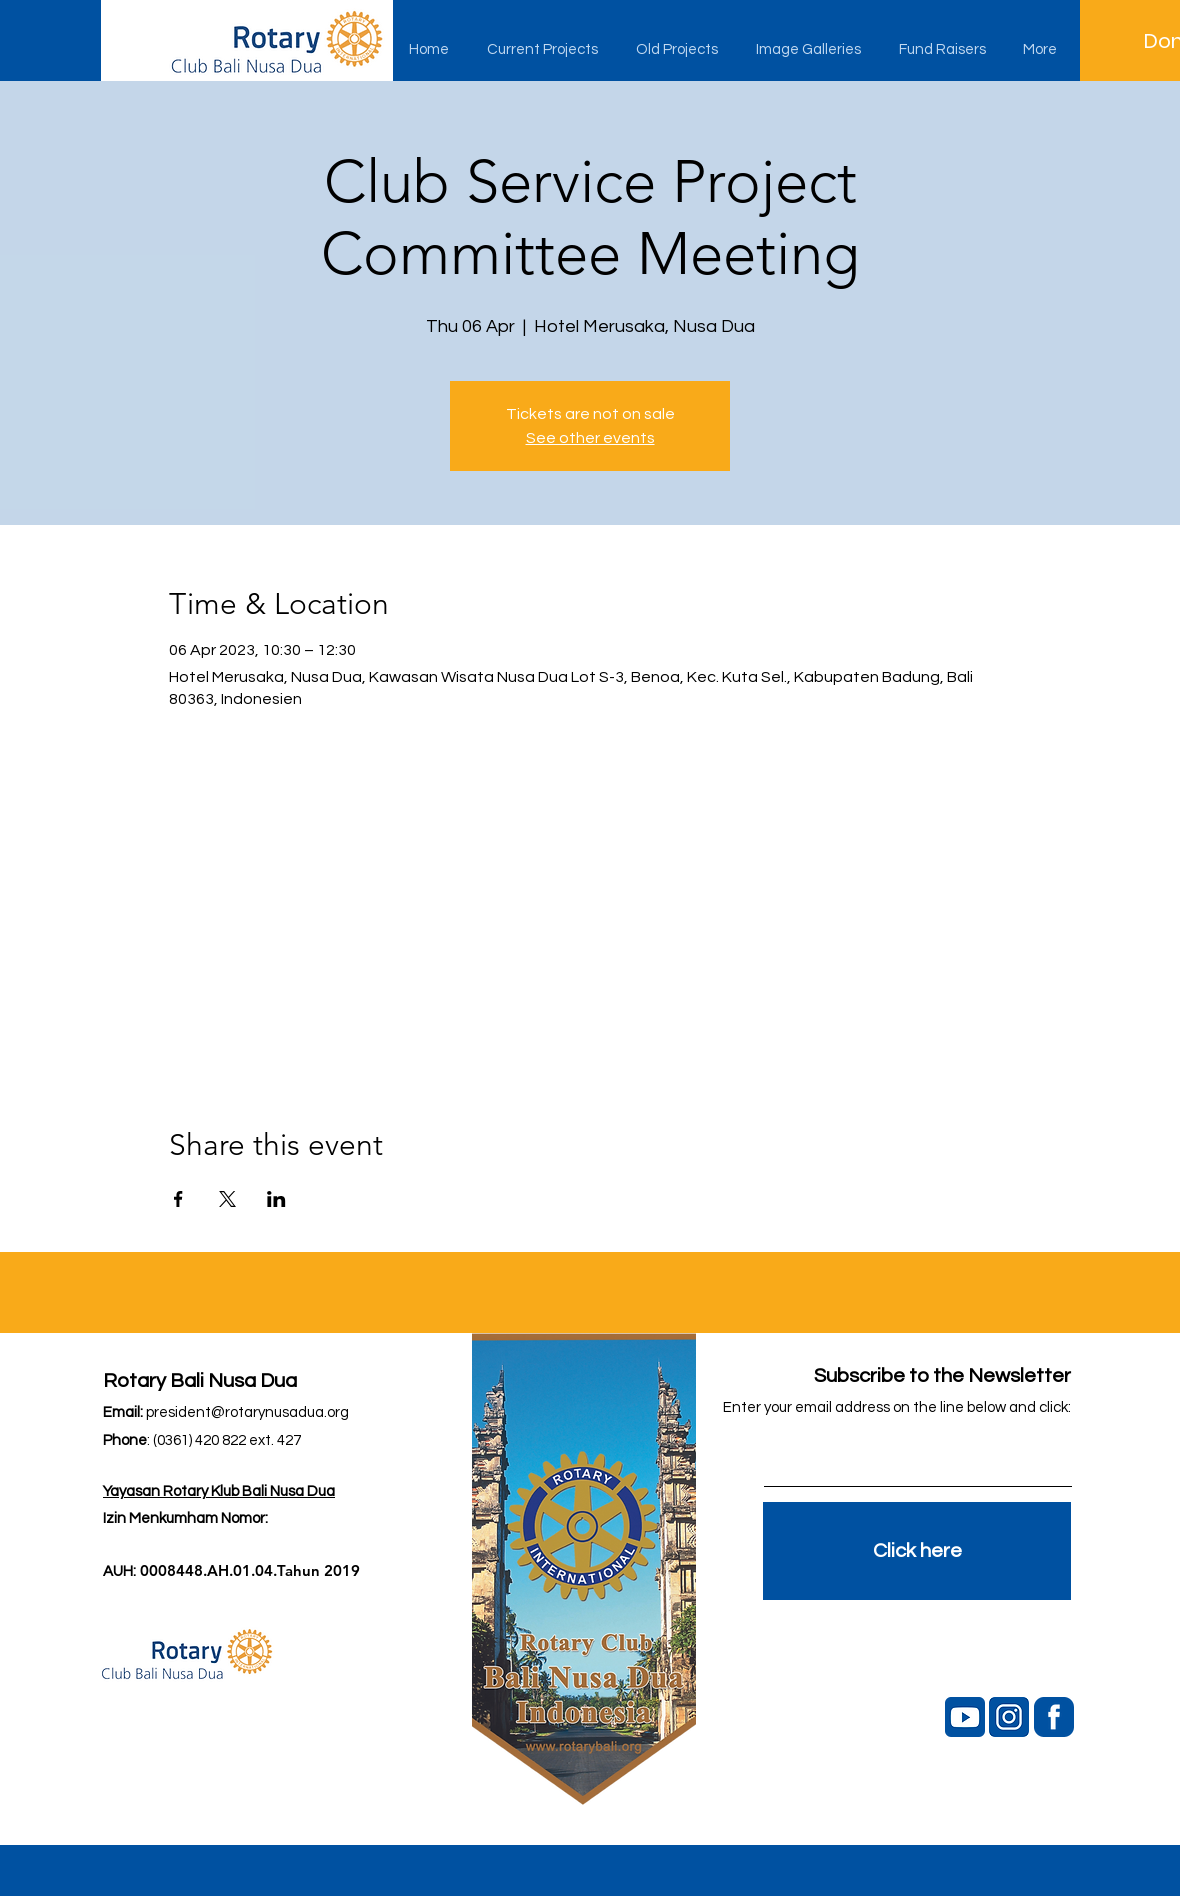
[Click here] (917, 1551)
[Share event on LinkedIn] (276, 1199)
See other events (590, 438)
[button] (546, 50)
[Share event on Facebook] (178, 1199)
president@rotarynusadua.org (247, 1412)
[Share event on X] (227, 1199)
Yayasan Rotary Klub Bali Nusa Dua (219, 1491)
